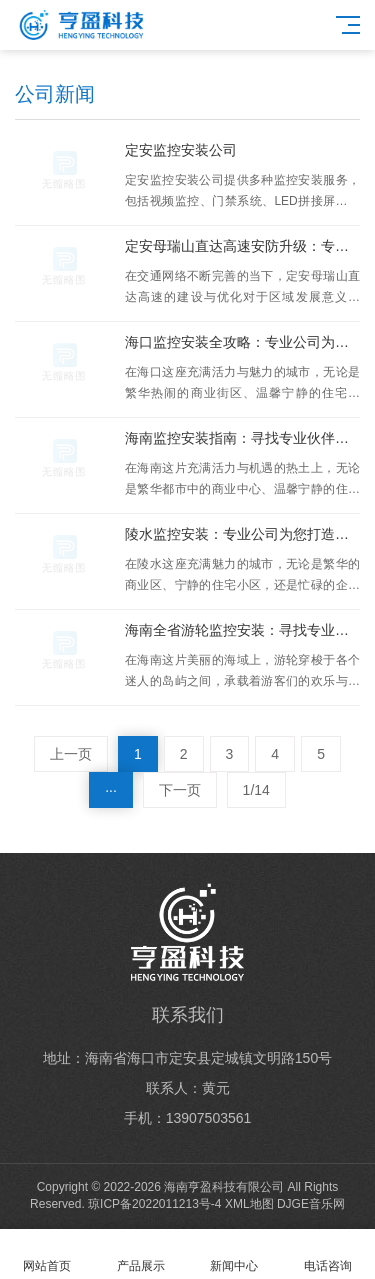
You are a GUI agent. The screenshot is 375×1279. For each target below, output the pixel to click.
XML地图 (249, 1204)
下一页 (180, 790)
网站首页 (47, 1254)
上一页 (71, 754)
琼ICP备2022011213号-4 (154, 1204)
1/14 (256, 790)
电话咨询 (328, 1254)
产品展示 (141, 1254)
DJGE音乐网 (311, 1204)
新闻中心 (235, 1254)
